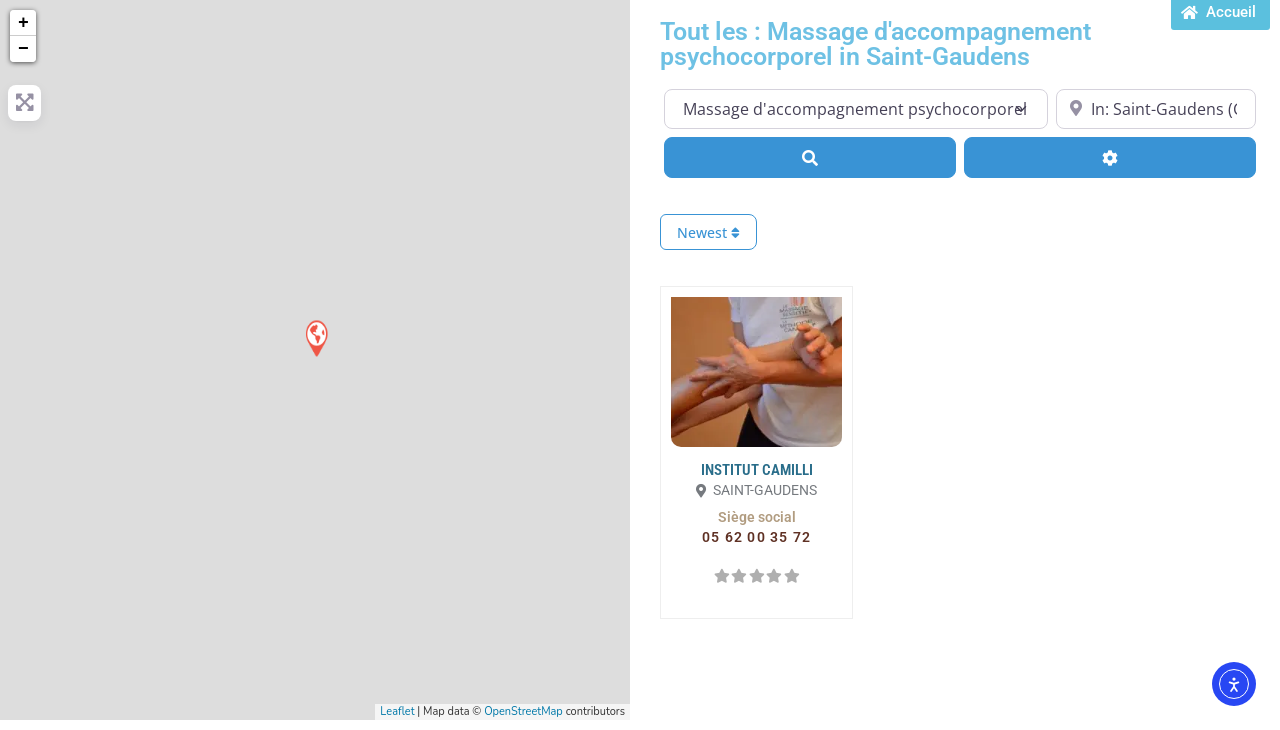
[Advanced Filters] (1110, 157)
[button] (757, 517)
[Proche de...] (1156, 109)
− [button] (23, 49)
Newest (708, 232)
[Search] (810, 157)
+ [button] (23, 23)
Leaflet (397, 711)
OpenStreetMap (523, 711)
